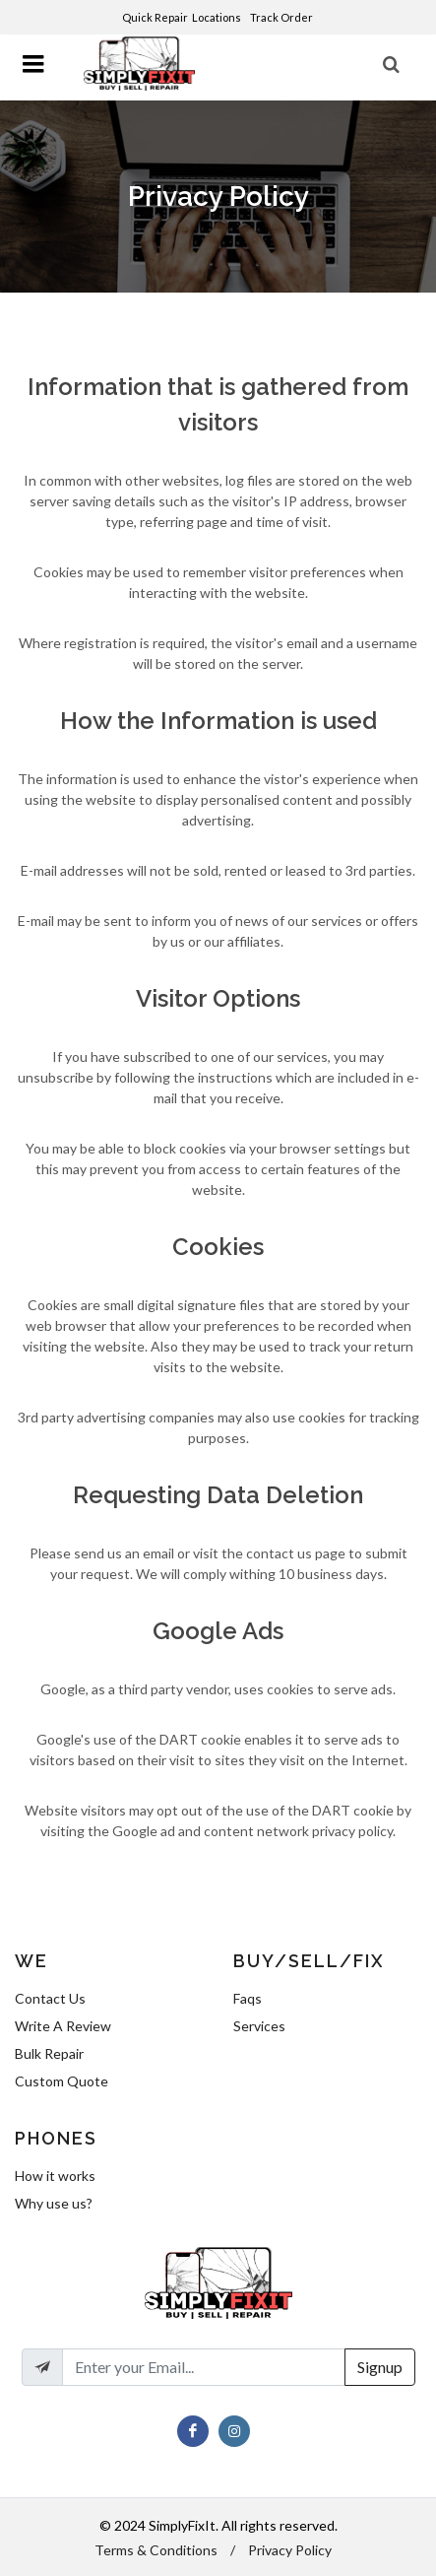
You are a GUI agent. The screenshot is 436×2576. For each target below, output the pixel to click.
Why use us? (54, 2203)
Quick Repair (155, 17)
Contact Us (50, 1998)
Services (259, 2025)
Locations (217, 17)
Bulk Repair (49, 2053)
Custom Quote (61, 2081)
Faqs (247, 1998)
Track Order (282, 17)
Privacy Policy (290, 2550)
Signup (380, 2366)
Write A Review (63, 2025)
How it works (55, 2175)
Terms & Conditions (156, 2550)
